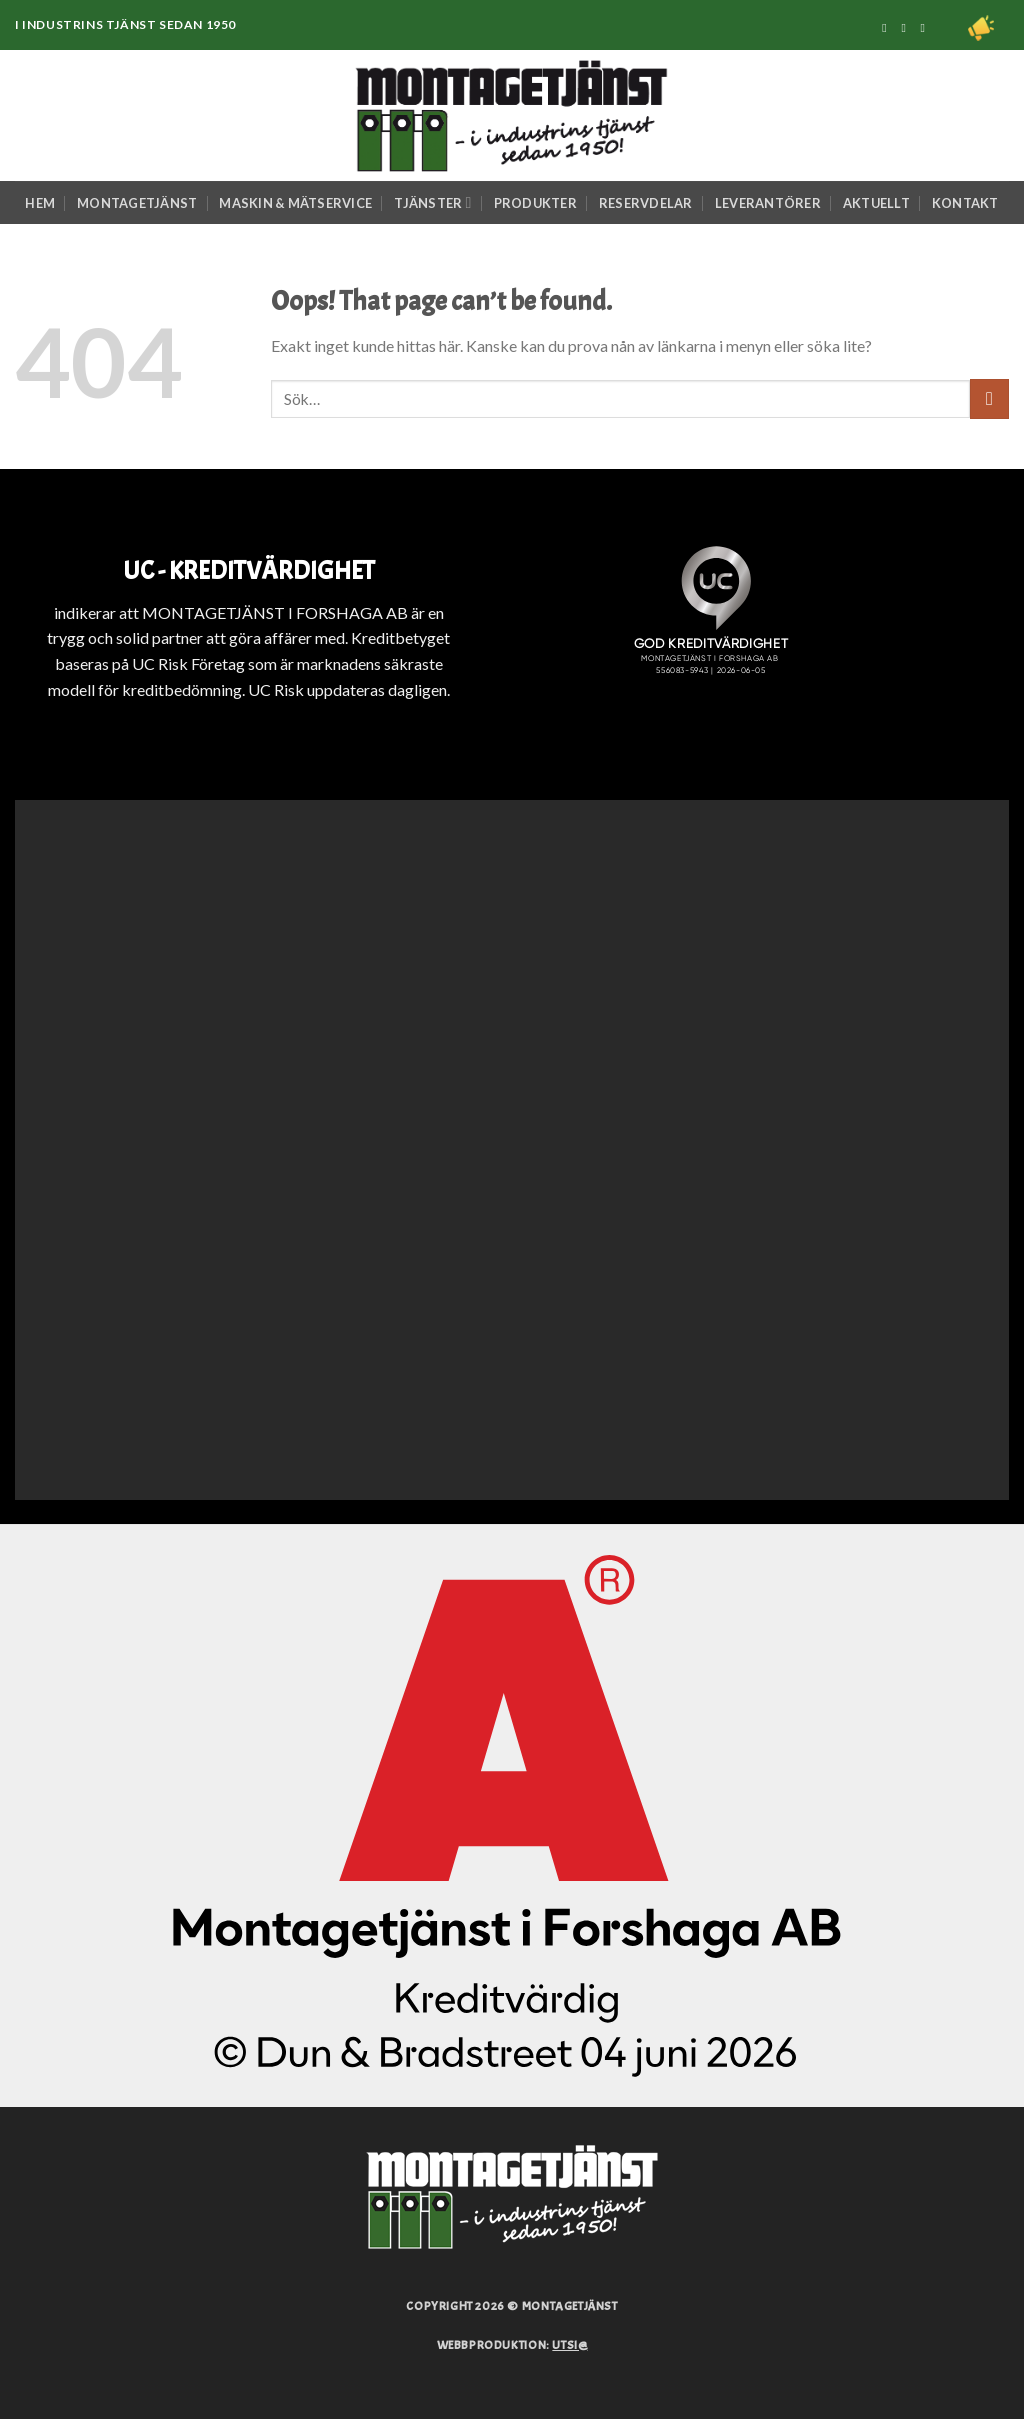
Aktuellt (876, 203)
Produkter (535, 203)
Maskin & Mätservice (295, 203)
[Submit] (989, 398)
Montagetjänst (137, 203)
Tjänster (432, 202)
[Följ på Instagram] (907, 28)
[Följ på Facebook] (888, 28)
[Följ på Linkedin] (927, 28)
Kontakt (965, 203)
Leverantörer (768, 203)
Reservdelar (646, 203)
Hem (40, 203)
